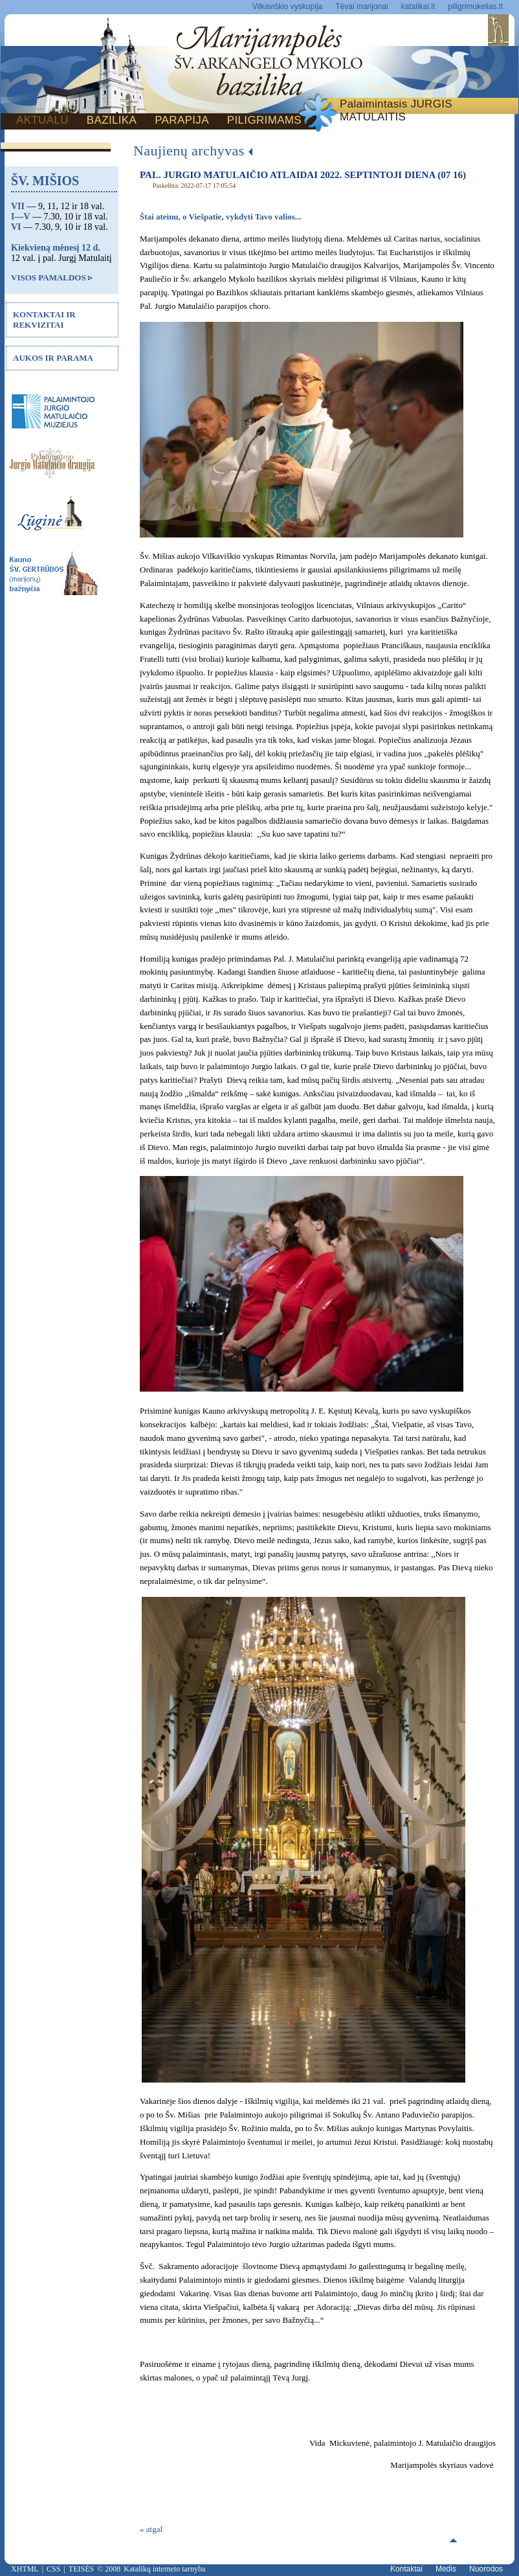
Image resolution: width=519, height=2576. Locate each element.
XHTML (25, 2568)
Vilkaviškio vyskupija (287, 6)
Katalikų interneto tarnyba (164, 2568)
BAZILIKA (112, 120)
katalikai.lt (418, 6)
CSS (53, 2568)
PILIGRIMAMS (264, 120)
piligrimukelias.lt (475, 6)
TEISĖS (81, 2568)
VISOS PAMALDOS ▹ (52, 277)
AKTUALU (42, 120)
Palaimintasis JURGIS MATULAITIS (396, 110)
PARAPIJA (182, 120)
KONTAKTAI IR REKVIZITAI (44, 320)
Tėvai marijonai (361, 6)
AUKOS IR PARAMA (53, 358)
